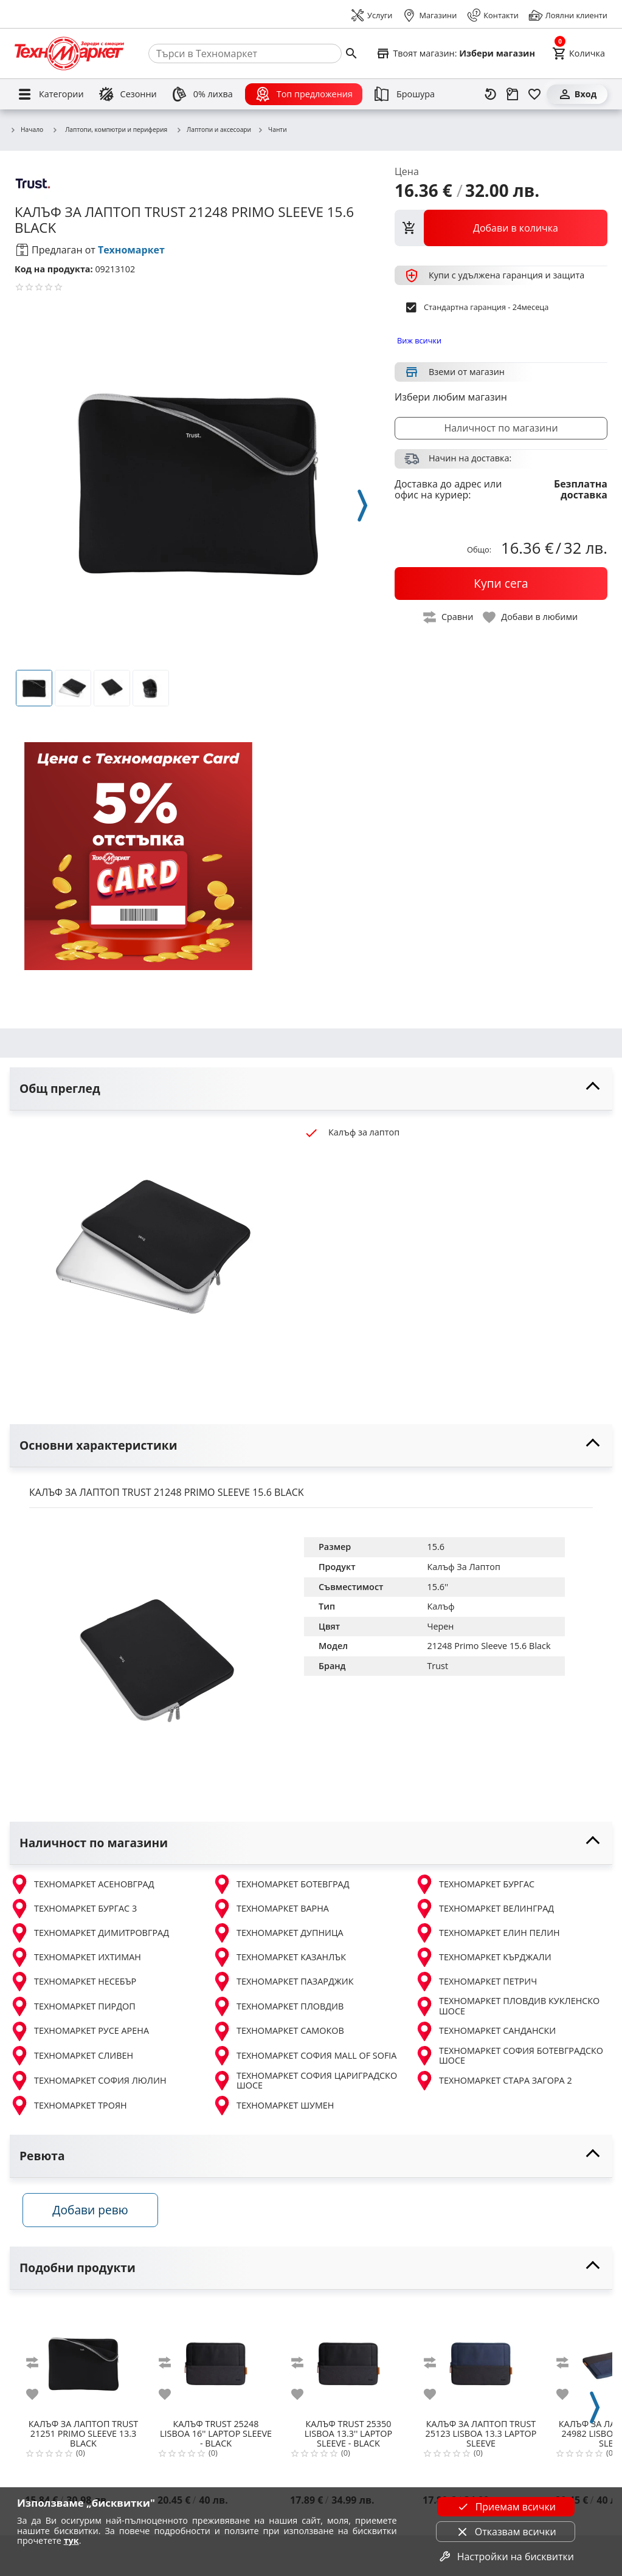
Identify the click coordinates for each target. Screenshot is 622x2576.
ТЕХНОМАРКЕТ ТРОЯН (68, 2105)
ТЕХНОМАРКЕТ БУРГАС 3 (73, 1908)
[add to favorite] (39, 2398)
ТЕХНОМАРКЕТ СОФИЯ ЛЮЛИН (88, 2080)
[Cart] (578, 53)
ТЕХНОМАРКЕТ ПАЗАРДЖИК (283, 1981)
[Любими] (534, 94)
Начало (26, 130)
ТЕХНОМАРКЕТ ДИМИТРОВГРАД (89, 1933)
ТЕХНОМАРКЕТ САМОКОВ (278, 2031)
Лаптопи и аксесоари (213, 130)
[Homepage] (69, 53)
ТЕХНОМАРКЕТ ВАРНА (270, 1908)
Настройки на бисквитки (506, 2556)
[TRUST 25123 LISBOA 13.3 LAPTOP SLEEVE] (481, 2362)
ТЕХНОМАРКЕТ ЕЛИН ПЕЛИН (487, 1933)
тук (71, 2540)
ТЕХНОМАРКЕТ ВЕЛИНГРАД (484, 1908)
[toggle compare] (448, 617)
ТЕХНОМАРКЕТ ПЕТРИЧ (476, 1981)
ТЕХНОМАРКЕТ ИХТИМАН (75, 1957)
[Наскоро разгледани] (490, 94)
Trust (437, 1666)
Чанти (272, 130)
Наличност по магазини (501, 428)
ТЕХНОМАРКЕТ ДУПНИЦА (278, 1933)
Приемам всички (506, 2506)
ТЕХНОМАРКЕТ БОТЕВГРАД (280, 1884)
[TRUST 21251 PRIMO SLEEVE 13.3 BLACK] (83, 2362)
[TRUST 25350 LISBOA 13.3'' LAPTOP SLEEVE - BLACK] (348, 2362)
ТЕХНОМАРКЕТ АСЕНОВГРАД (82, 1884)
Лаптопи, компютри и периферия (109, 129)
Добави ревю (96, 2214)
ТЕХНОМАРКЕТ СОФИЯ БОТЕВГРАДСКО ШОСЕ (509, 2056)
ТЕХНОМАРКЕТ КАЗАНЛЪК (279, 1957)
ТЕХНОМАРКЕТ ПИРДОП (73, 2006)
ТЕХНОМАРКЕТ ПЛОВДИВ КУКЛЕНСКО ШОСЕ (507, 2006)
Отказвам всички (505, 2531)
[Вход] (577, 94)
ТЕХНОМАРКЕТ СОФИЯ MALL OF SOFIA (304, 2055)
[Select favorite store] (455, 53)
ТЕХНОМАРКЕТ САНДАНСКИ (485, 2031)
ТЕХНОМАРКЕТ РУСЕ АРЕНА (79, 2031)
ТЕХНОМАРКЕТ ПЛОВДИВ (278, 2006)
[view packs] (501, 228)
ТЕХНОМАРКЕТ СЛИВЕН (71, 2055)
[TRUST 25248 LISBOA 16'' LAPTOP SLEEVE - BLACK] (216, 2362)
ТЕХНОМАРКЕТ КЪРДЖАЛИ (483, 1957)
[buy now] (501, 583)
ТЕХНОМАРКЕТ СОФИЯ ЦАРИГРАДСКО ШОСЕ (304, 2081)
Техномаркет (131, 249)
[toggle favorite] (531, 617)
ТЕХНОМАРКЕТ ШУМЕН (273, 2105)
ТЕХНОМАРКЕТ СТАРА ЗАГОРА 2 (493, 2080)
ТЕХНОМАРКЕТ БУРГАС (474, 1884)
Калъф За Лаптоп (463, 1566)
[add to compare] (39, 2366)
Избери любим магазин (451, 397)
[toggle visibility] (311, 1089)
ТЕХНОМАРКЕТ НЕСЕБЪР (73, 1981)
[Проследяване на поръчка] (512, 94)
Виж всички (419, 340)
